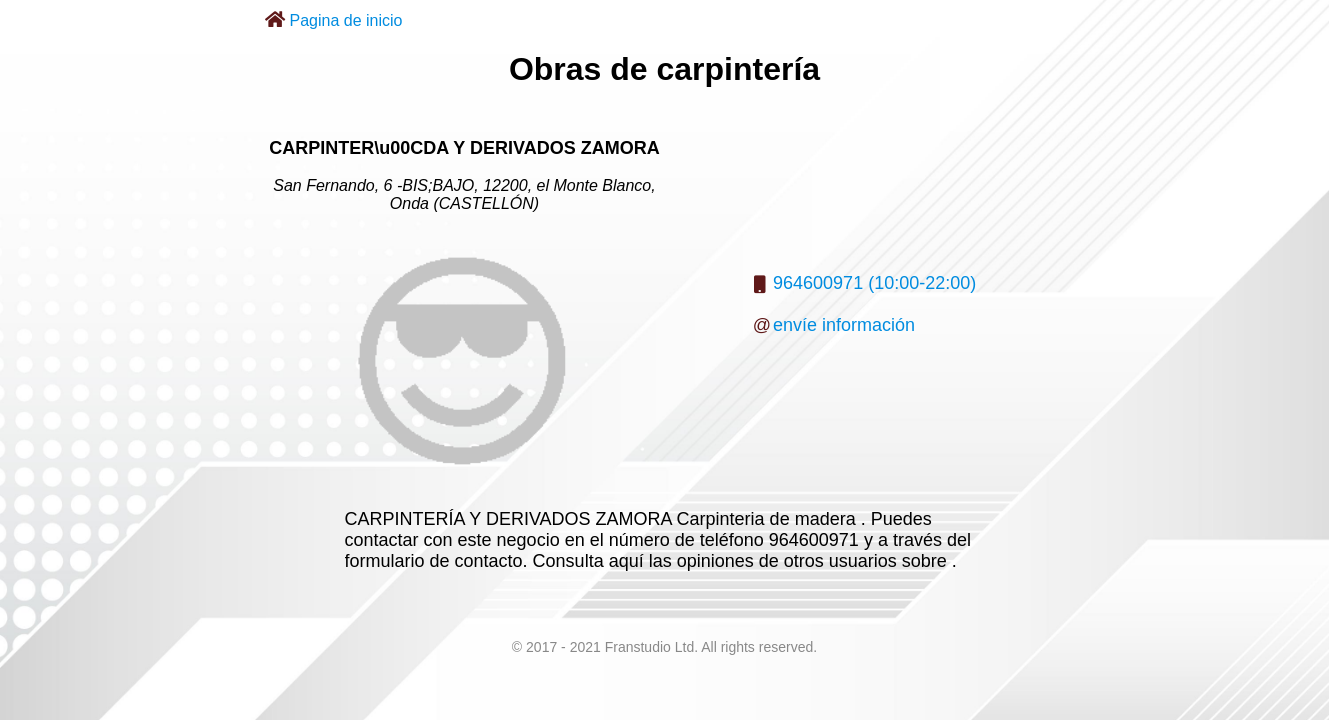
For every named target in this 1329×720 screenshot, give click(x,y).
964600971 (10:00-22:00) (874, 283)
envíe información (844, 325)
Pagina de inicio (346, 20)
